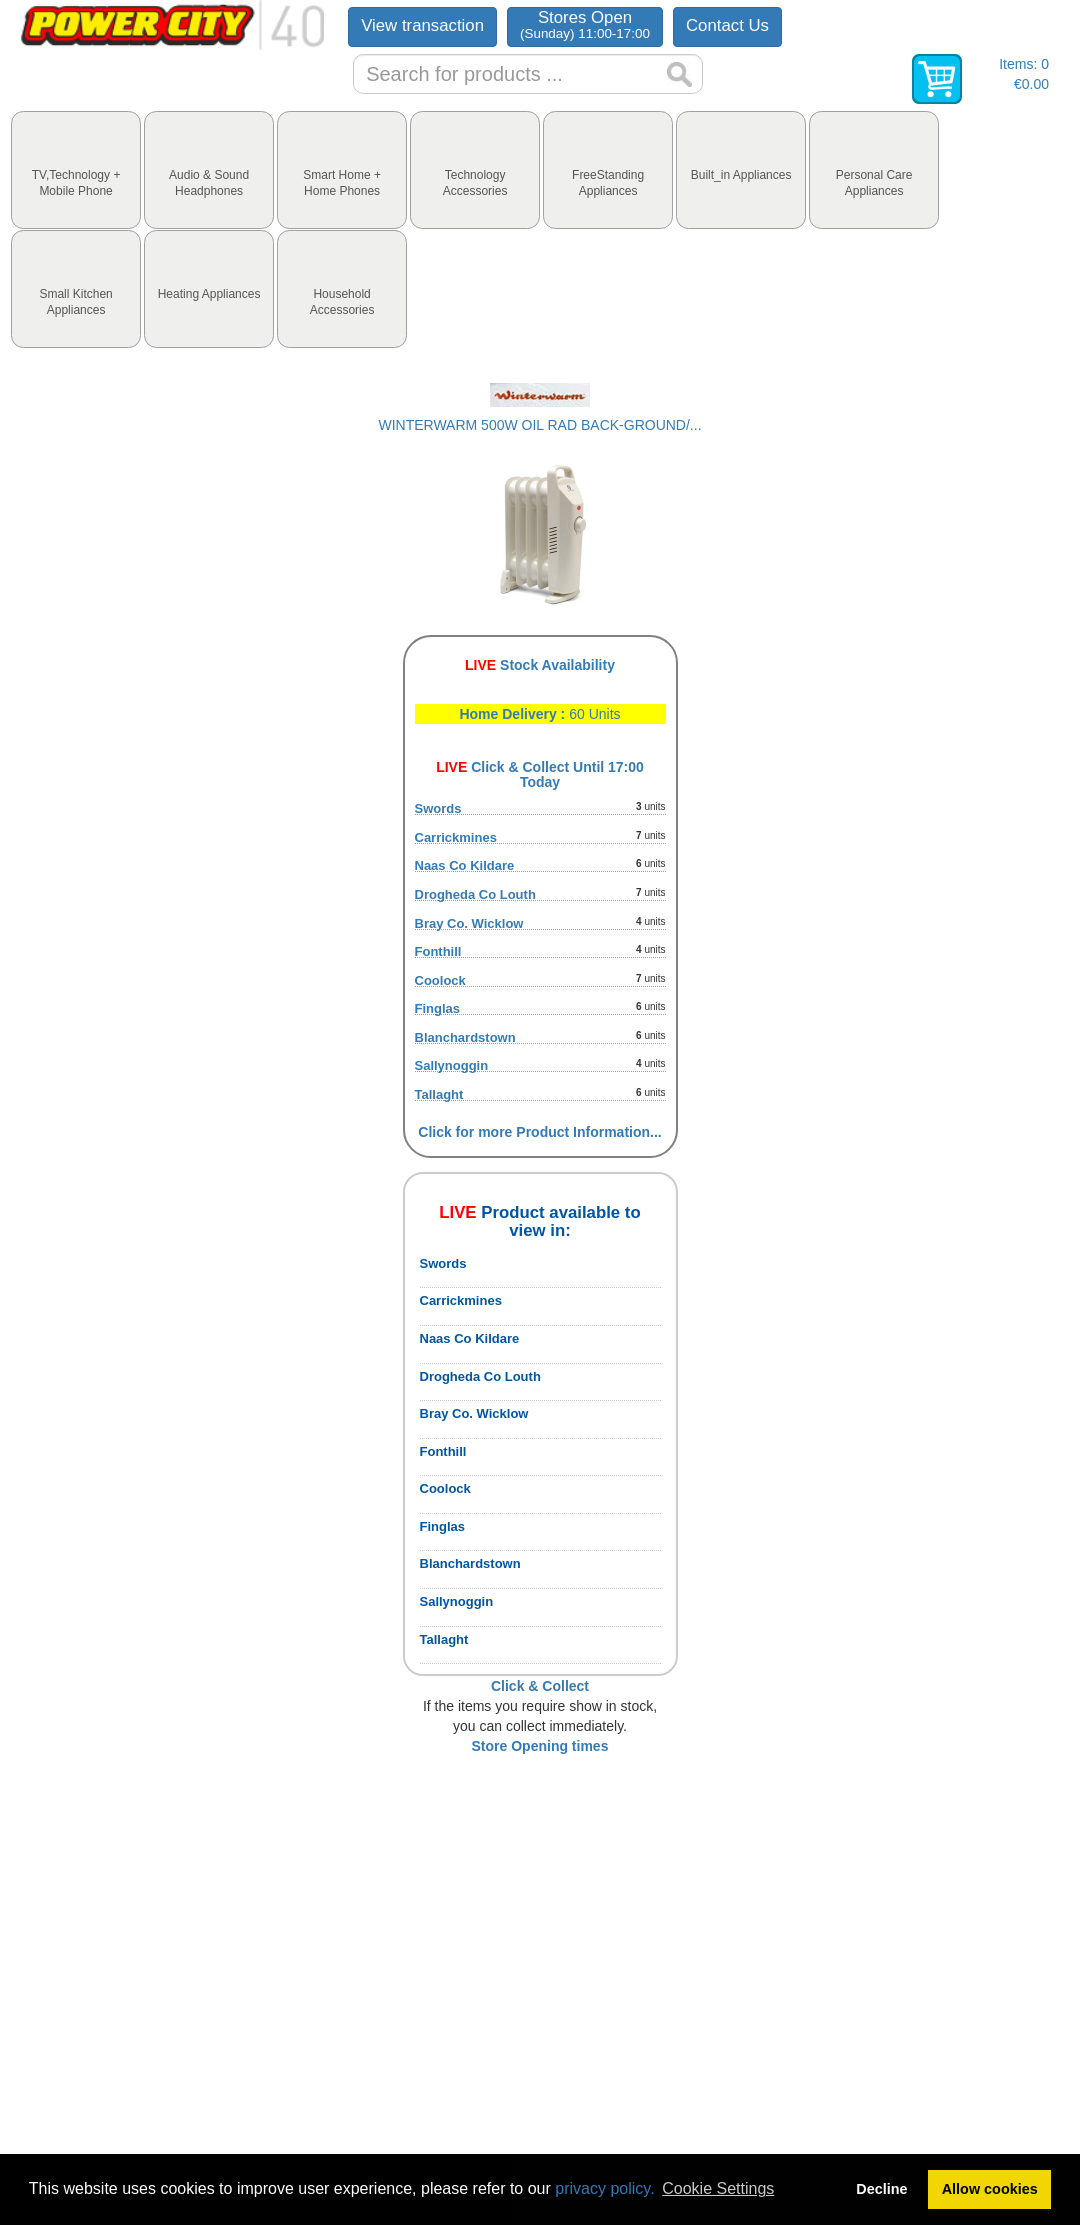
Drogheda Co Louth (475, 894)
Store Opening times (540, 1746)
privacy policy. (604, 2188)
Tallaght (439, 1094)
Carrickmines (456, 837)
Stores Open (585, 24)
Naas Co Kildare (465, 865)
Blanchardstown (465, 1037)
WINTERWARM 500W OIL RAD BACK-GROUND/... (539, 425)
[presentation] (76, 170)
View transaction (422, 25)
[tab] (76, 170)
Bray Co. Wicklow (469, 923)
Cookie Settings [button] (718, 2188)
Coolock (440, 980)
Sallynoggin (452, 1065)
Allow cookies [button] (990, 2189)
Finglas (438, 1008)
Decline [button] (881, 2189)
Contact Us (727, 25)
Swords (438, 808)
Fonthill (438, 951)
